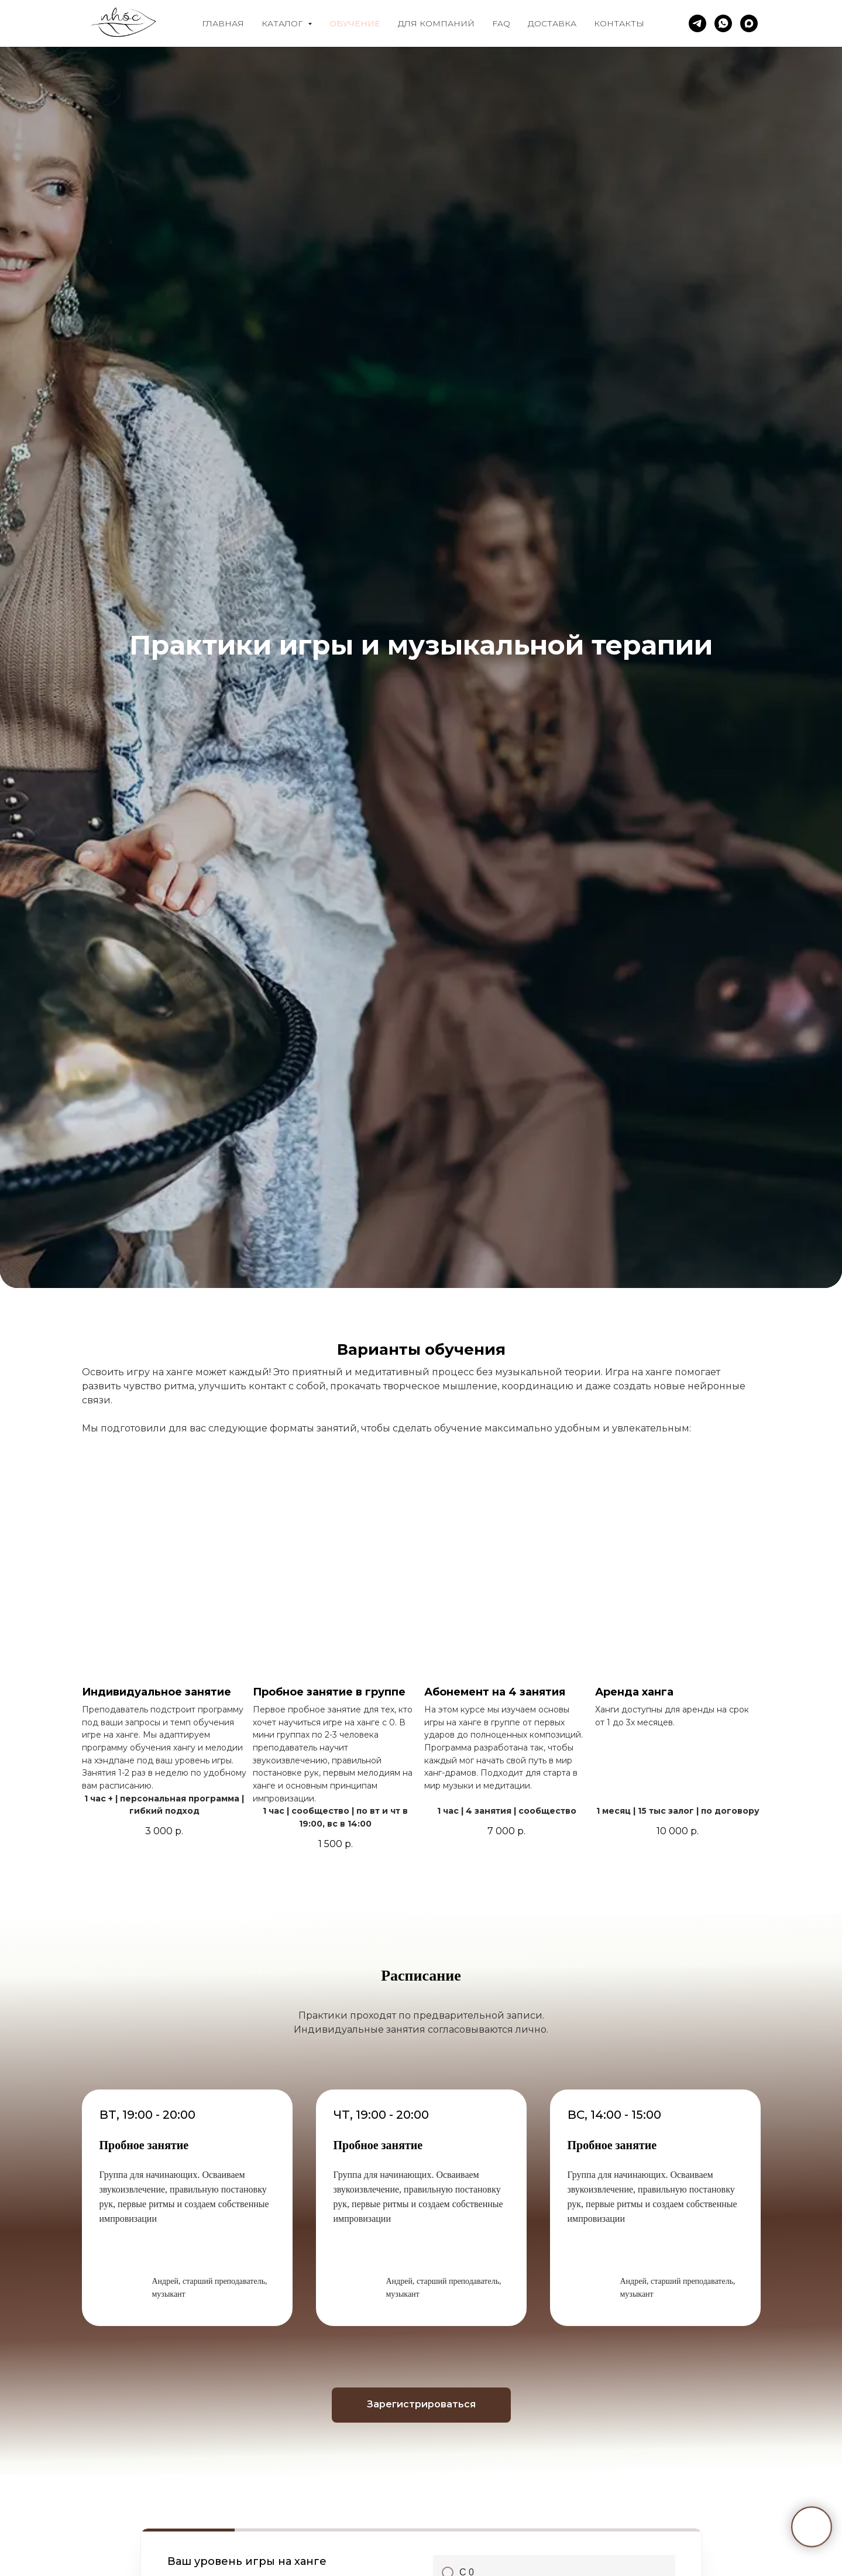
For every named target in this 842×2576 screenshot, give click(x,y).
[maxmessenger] (749, 23)
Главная (223, 23)
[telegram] (697, 23)
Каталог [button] (283, 23)
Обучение (354, 23)
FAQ (501, 23)
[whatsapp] (723, 23)
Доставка (552, 23)
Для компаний (436, 23)
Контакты (619, 23)
